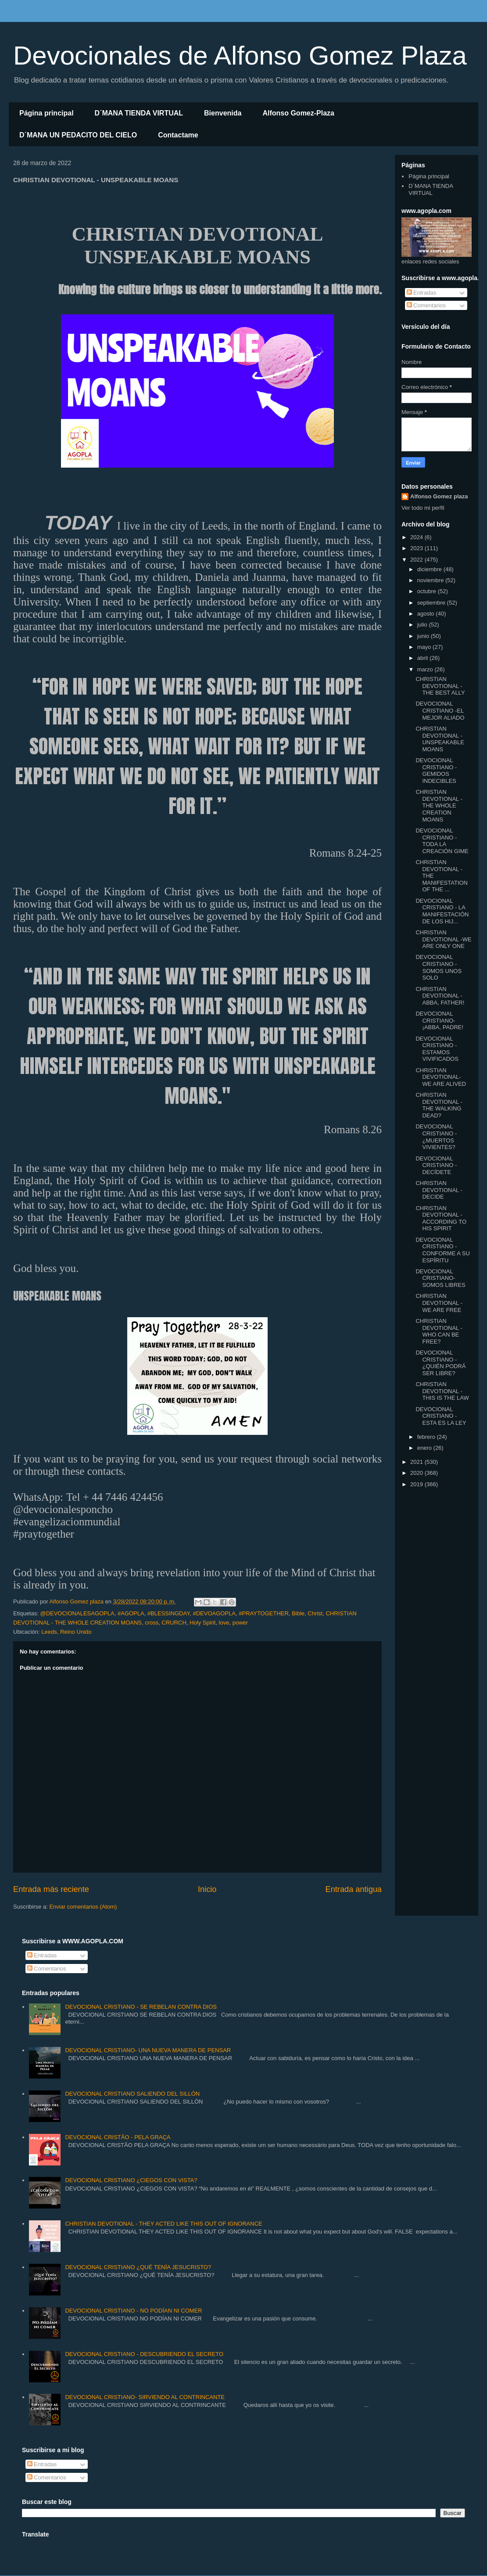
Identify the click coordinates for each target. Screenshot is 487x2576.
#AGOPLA (131, 1613)
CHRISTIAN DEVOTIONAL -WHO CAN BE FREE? (438, 1331)
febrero (427, 1437)
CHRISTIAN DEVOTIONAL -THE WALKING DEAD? (438, 1105)
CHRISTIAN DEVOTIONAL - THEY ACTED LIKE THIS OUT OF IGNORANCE (163, 2223)
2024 (417, 537)
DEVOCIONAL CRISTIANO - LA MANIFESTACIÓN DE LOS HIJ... (442, 911)
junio (424, 636)
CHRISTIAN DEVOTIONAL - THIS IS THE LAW (442, 1391)
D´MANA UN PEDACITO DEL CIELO (78, 135)
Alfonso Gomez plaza (439, 496)
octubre (427, 591)
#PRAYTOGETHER (264, 1613)
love (224, 1622)
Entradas (422, 292)
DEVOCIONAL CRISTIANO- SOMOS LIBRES (440, 1278)
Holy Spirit (202, 1622)
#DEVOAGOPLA (214, 1613)
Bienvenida (222, 113)
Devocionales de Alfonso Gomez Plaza (240, 55)
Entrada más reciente (51, 1889)
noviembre (431, 580)
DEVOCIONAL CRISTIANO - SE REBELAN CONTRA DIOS (141, 2006)
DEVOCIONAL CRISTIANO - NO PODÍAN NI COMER (133, 2310)
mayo (425, 647)
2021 (417, 1462)
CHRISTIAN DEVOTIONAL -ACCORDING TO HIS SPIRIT (440, 1218)
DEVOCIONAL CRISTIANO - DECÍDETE (436, 1165)
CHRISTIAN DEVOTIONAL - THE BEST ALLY (440, 686)
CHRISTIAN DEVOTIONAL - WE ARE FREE (438, 1303)
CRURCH (174, 1622)
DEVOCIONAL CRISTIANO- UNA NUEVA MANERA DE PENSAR (148, 2050)
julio (423, 624)
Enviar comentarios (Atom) (83, 1906)
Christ (315, 1613)
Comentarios (426, 305)
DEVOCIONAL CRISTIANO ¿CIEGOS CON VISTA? (131, 2180)
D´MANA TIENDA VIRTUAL (139, 113)
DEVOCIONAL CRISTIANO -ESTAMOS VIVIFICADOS (436, 1049)
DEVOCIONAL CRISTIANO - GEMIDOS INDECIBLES (436, 770)
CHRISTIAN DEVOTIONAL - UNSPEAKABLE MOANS (439, 739)
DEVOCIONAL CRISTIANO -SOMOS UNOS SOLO (438, 967)
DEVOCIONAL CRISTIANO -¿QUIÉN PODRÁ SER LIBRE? (440, 1362)
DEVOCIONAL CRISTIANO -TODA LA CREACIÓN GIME (441, 840)
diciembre (430, 569)
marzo (426, 669)
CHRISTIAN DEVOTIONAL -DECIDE (438, 1190)
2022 (417, 559)
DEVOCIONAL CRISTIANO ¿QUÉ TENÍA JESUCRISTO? (138, 2267)
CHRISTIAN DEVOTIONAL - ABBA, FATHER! (439, 996)
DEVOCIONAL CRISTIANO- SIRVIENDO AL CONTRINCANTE (145, 2397)
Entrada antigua (354, 1889)
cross (151, 1622)
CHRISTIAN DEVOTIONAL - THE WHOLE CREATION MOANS (438, 805)
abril (423, 658)
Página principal (46, 113)
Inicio (207, 1889)
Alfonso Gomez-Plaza (298, 113)
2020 (417, 1473)
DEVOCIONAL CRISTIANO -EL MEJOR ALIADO (439, 710)
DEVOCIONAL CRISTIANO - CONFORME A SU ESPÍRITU (442, 1250)
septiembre (432, 602)
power (240, 1622)
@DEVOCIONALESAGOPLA (77, 1613)
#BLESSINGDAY (168, 1613)
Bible (298, 1613)
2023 (417, 548)
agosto (426, 613)
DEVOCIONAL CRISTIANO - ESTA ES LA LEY (440, 1416)
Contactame (178, 135)
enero (425, 1448)
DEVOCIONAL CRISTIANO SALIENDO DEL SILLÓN (132, 2093)
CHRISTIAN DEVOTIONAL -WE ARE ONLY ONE (443, 939)
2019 (417, 1484)
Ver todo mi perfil (422, 507)
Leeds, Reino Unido (66, 1631)
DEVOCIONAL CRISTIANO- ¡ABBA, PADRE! (439, 1020)
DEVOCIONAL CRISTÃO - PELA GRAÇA (117, 2137)
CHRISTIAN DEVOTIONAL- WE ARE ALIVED (440, 1077)
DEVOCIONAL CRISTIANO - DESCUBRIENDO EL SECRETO (144, 2354)
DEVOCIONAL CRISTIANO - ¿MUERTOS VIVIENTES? (436, 1136)
